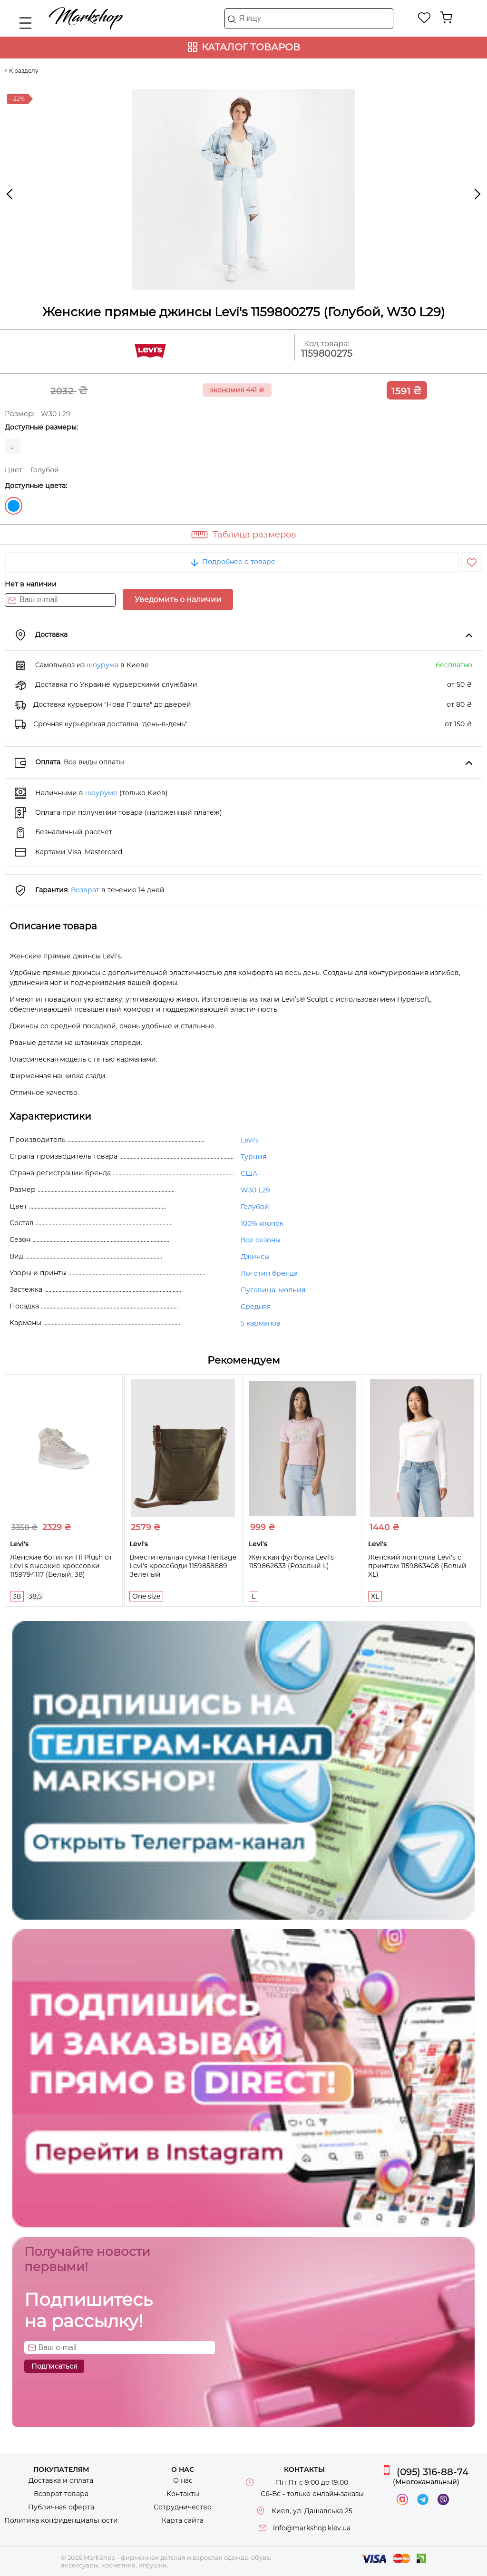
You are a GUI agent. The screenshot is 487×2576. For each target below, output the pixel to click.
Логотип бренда (269, 1273)
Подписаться (54, 2366)
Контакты (182, 2493)
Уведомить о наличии (178, 599)
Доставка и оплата (61, 2480)
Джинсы (255, 1256)
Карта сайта (183, 2520)
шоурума (102, 665)
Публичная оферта (61, 2507)
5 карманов (261, 1323)
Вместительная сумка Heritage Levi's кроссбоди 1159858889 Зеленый (182, 1566)
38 (17, 1596)
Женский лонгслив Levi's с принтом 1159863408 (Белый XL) (417, 1566)
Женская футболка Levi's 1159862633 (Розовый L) (291, 1561)
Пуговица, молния (273, 1290)
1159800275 (326, 353)
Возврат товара (61, 2493)
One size (146, 1596)
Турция (253, 1156)
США (249, 1173)
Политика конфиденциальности (61, 2520)
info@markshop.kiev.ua (312, 2528)
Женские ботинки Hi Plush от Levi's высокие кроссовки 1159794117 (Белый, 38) (61, 1566)
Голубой (13, 506)
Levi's (250, 1140)
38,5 (35, 1596)
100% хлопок (262, 1223)
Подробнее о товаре (232, 561)
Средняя (256, 1306)
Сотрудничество (183, 2507)
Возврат (85, 890)
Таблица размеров (254, 534)
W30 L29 (255, 1190)
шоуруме (101, 793)
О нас (183, 2480)
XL (375, 1596)
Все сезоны (261, 1240)
